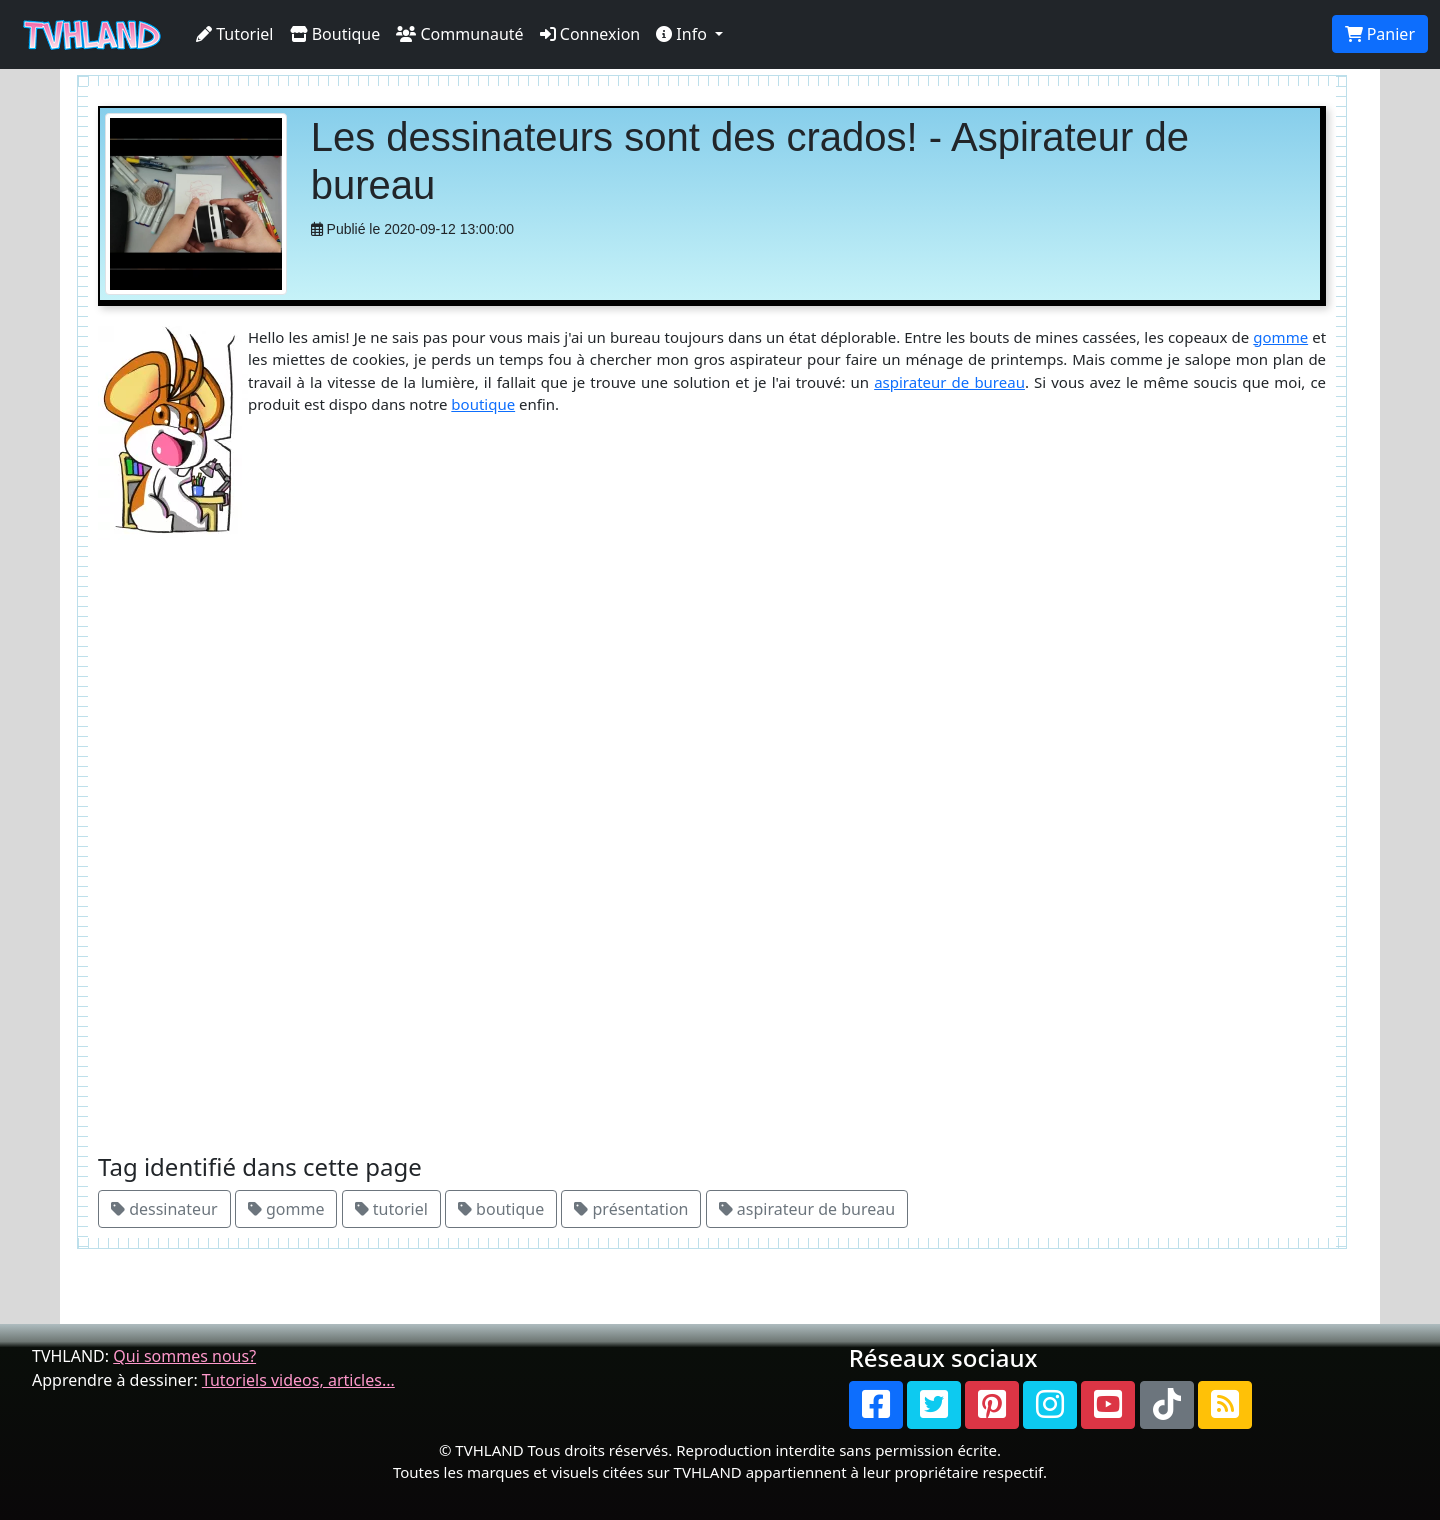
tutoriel (391, 1209)
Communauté (459, 34)
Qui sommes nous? (184, 1356)
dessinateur (164, 1209)
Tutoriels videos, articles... (298, 1380)
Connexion (590, 34)
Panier (1380, 34)
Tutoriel (235, 34)
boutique (483, 404)
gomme (1280, 337)
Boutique (335, 34)
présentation (631, 1209)
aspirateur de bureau (949, 382)
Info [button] (683, 34)
